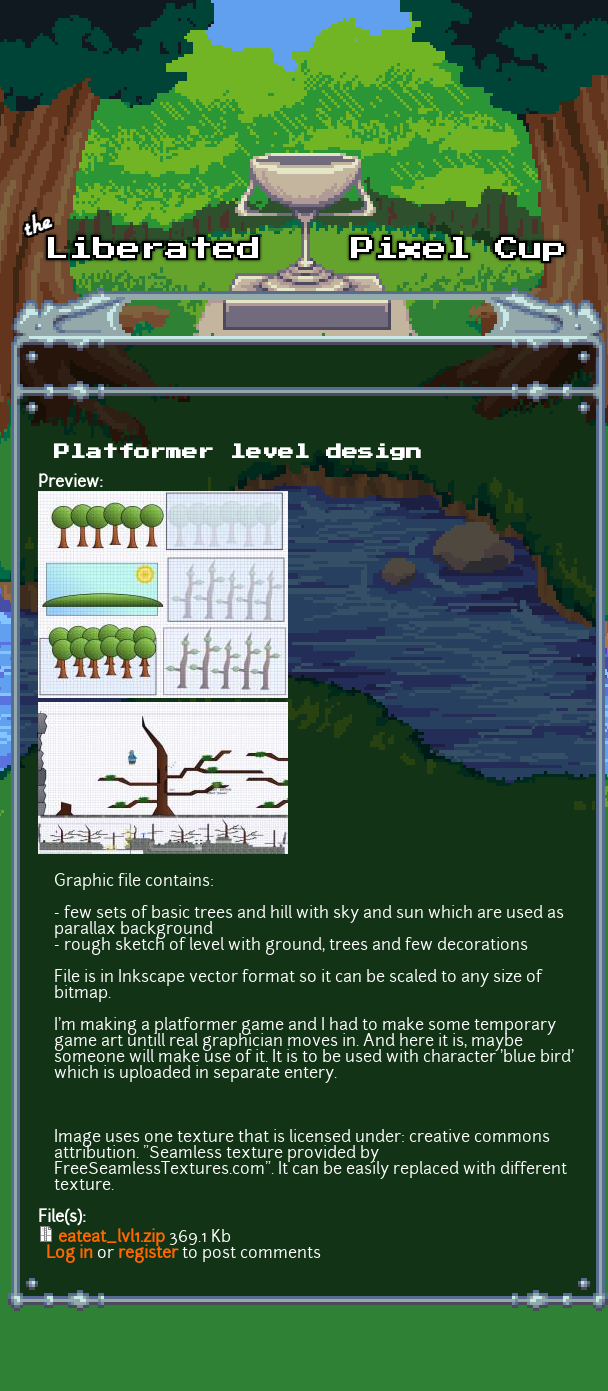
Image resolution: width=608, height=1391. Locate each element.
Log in (69, 1254)
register (148, 1254)
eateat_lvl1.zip (111, 1238)
